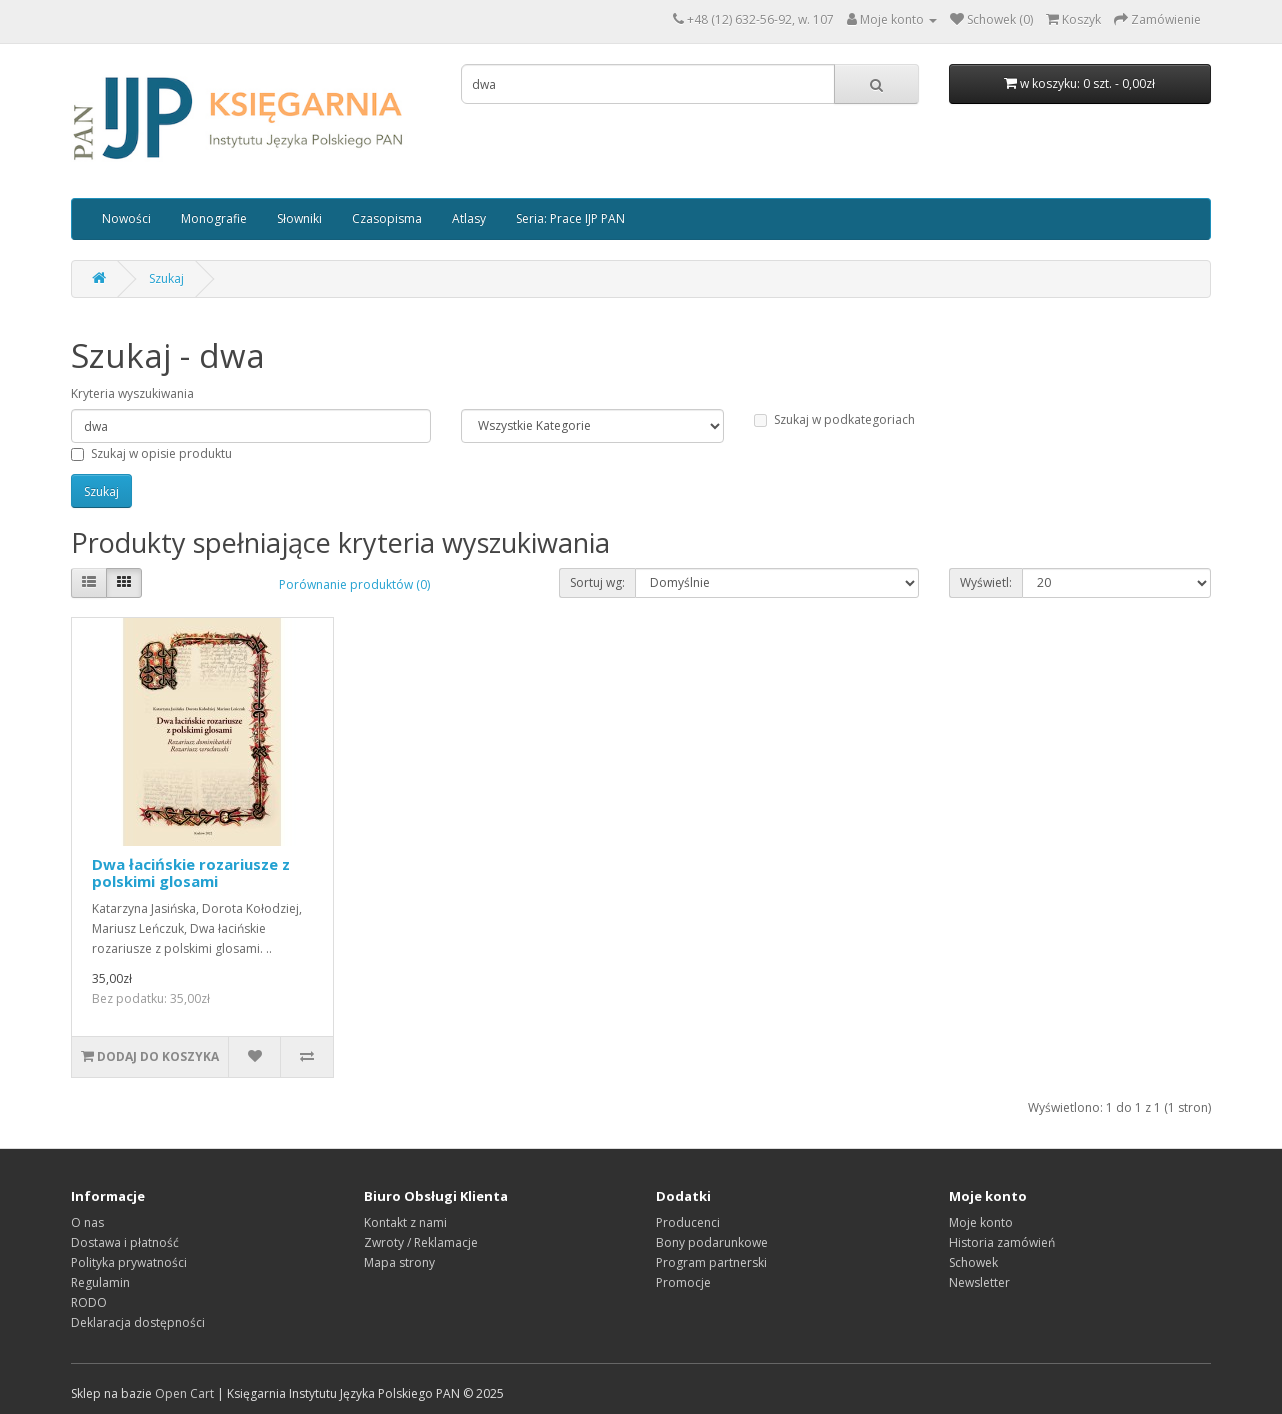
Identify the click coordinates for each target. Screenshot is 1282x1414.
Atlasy (469, 218)
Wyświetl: (986, 582)
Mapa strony (399, 1262)
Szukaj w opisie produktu (151, 453)
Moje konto (981, 1222)
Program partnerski (711, 1262)
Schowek (973, 1262)
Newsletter (979, 1282)
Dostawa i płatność (125, 1242)
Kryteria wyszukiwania (132, 393)
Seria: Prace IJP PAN (570, 218)
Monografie (214, 218)
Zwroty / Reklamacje (421, 1242)
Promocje (683, 1282)
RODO (89, 1302)
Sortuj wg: (597, 582)
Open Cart (184, 1393)
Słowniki (299, 218)
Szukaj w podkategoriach (834, 419)
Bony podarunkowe (712, 1242)
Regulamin (100, 1282)
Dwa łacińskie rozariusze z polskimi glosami (191, 872)
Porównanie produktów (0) (354, 584)
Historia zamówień (1002, 1242)
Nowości (126, 218)
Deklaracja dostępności (138, 1322)
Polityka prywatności (129, 1262)
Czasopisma (387, 218)
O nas (87, 1222)
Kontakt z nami (405, 1222)
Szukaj (166, 278)
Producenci (688, 1222)
